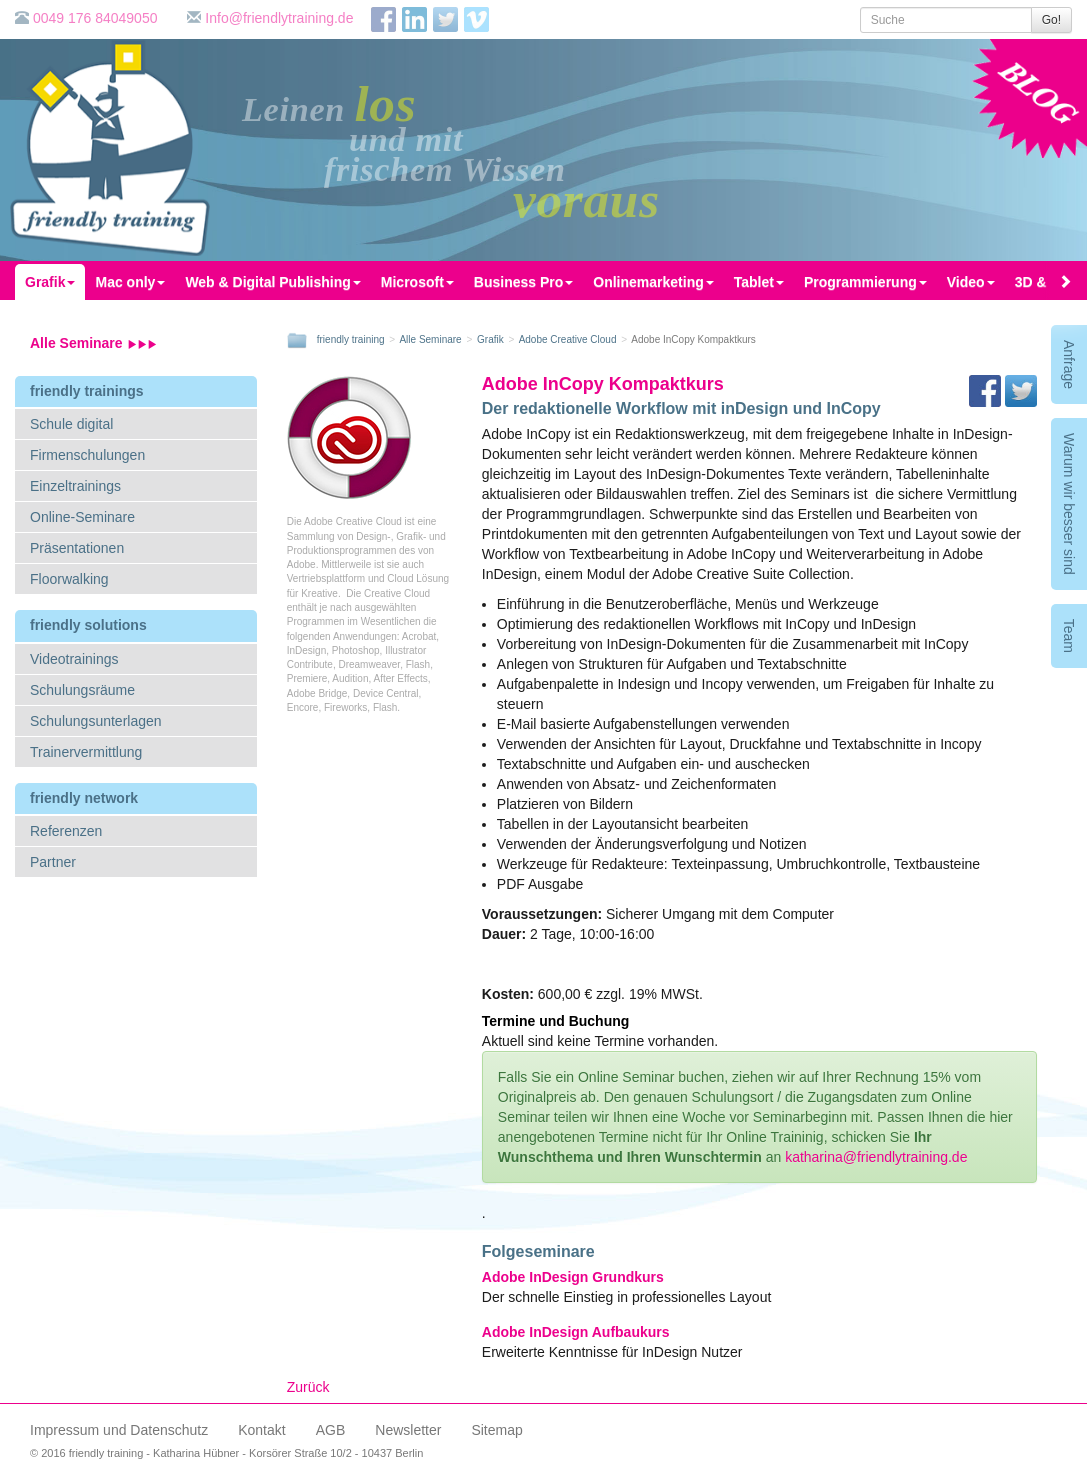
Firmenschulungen (87, 455)
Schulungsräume (82, 690)
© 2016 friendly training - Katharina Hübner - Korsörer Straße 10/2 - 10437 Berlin (226, 1453)
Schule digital (71, 424)
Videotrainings (74, 659)
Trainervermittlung (86, 752)
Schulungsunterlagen (96, 721)
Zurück (308, 1387)
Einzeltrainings (75, 486)
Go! (1051, 20)
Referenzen (66, 831)
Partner (53, 862)
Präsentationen (77, 548)
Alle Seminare (93, 343)
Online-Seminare (82, 517)
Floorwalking (69, 579)
